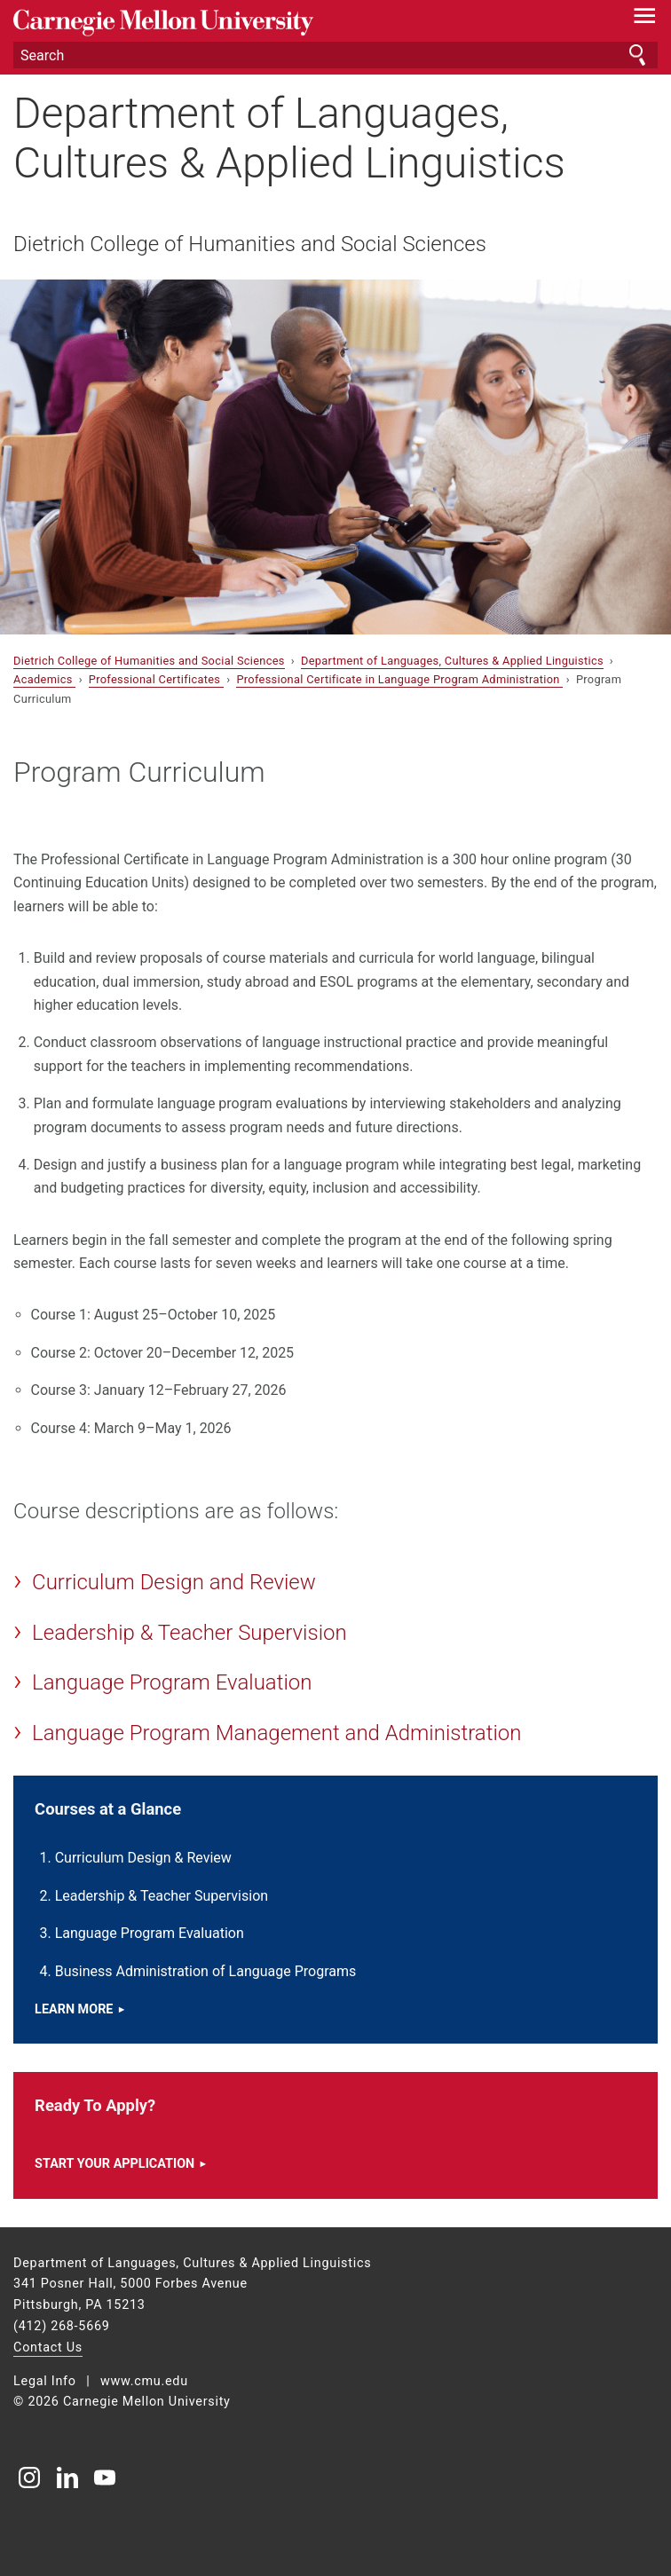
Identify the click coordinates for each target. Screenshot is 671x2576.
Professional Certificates (156, 679)
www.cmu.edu (144, 2381)
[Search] (335, 55)
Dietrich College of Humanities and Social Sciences (249, 244)
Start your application (114, 2163)
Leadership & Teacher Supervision (189, 1632)
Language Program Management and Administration (276, 1733)
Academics (44, 679)
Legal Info (44, 2381)
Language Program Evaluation (172, 1682)
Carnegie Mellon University (287, 22)
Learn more (74, 2009)
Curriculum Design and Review (174, 1582)
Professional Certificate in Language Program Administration (399, 679)
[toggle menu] (645, 19)
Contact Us (48, 2347)
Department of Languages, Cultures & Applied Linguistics (289, 137)
